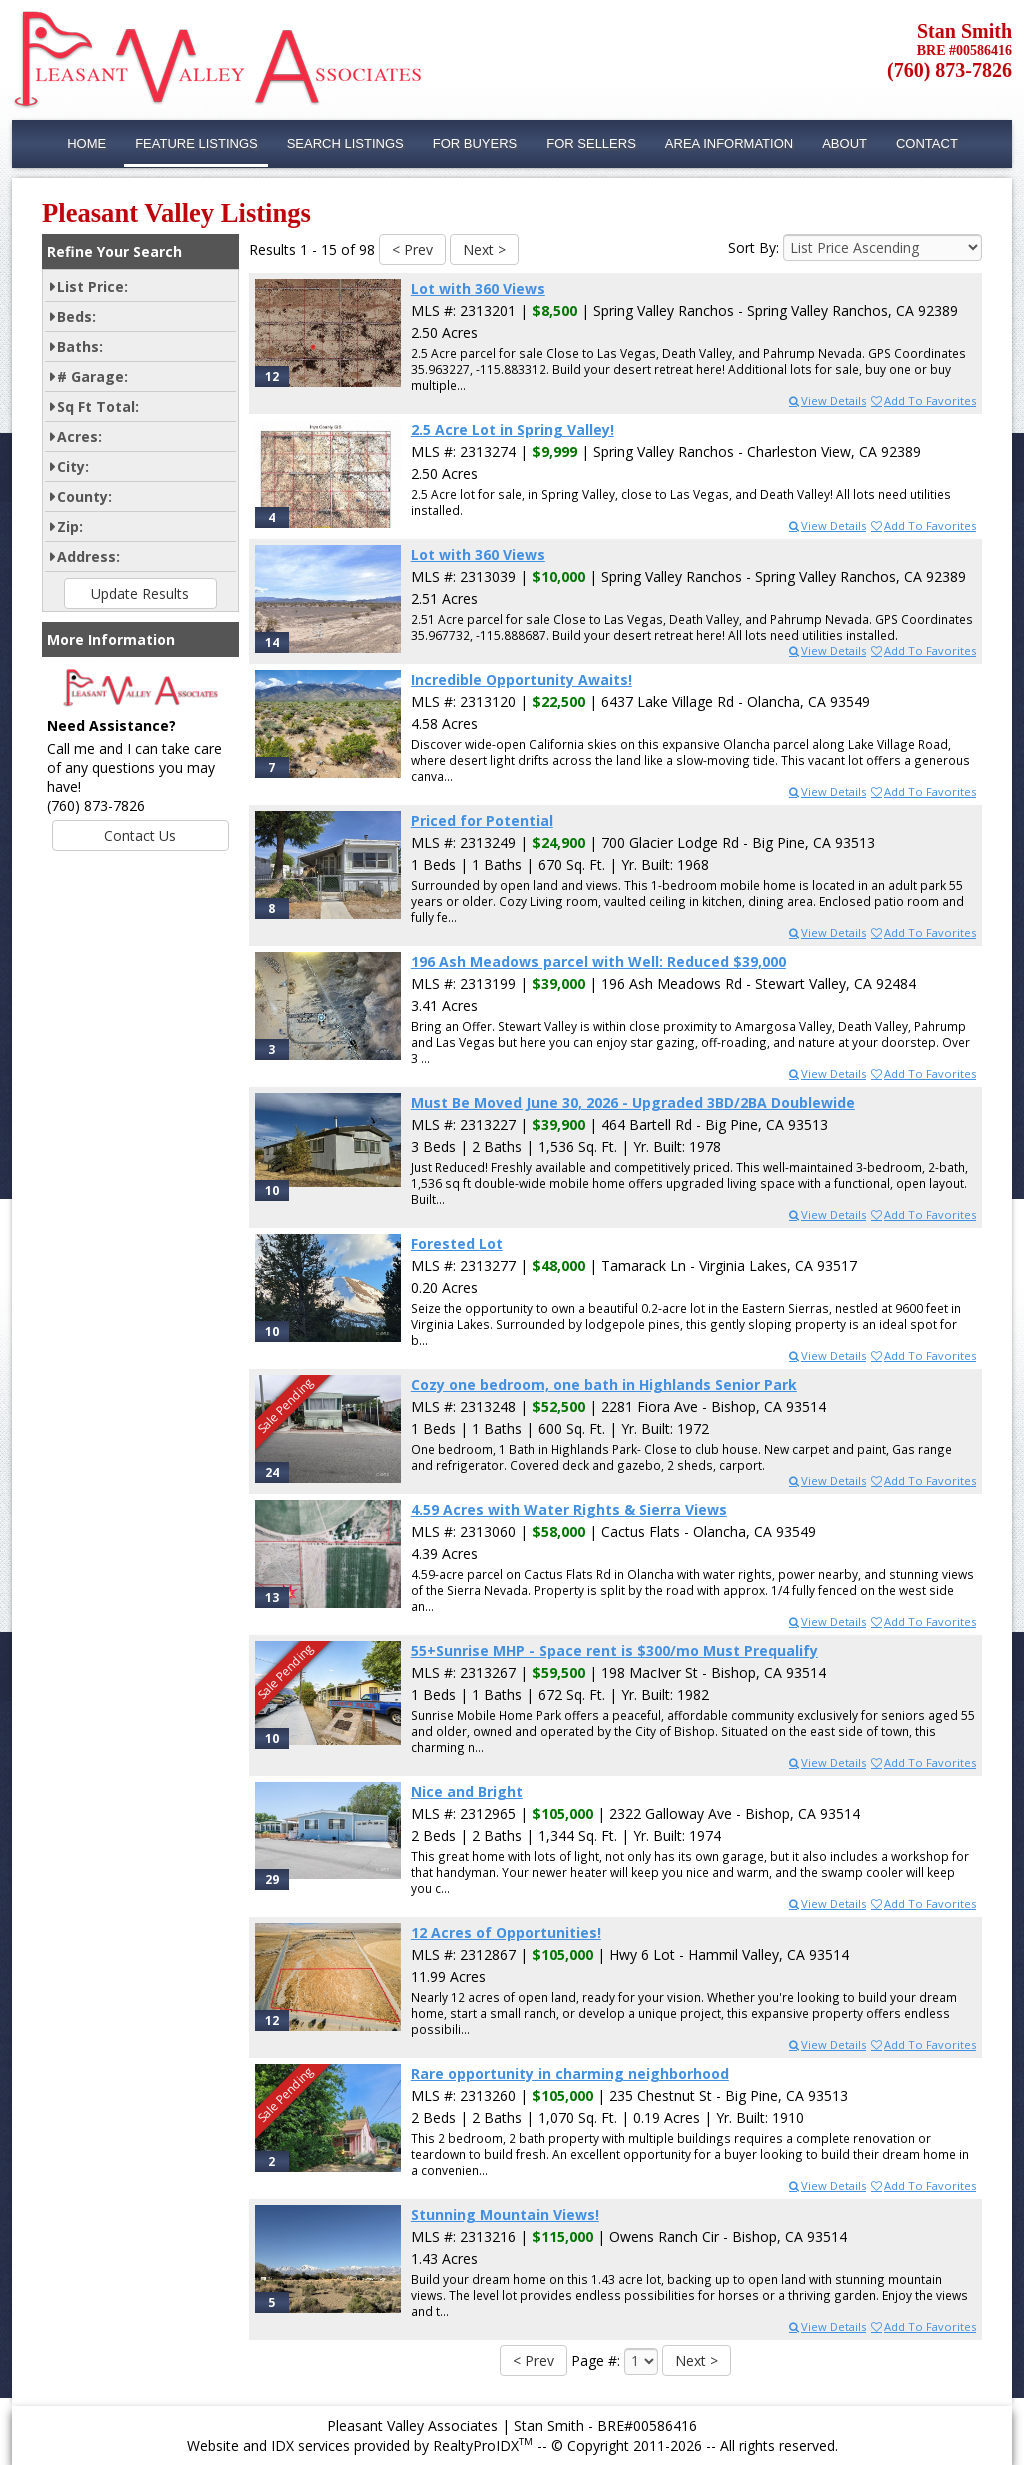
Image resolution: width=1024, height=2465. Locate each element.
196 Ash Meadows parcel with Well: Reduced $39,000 (598, 961)
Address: (88, 556)
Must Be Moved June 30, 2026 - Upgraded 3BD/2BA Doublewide (633, 1102)
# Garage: (92, 376)
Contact (927, 143)
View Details (826, 400)
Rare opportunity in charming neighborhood (570, 2073)
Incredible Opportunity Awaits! (521, 679)
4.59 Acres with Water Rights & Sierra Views (569, 1509)
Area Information (729, 143)
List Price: (92, 286)
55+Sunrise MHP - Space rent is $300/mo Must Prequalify (614, 1650)
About (844, 143)
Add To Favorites (922, 400)
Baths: (80, 346)
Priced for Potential (482, 820)
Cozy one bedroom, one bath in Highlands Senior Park (604, 1384)
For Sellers (591, 143)
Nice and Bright (467, 1791)
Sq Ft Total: (98, 406)
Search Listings (345, 143)
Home (86, 143)
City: (73, 466)
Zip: (70, 526)
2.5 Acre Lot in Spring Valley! (512, 429)
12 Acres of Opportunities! (506, 1932)
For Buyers (475, 143)
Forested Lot (457, 1243)
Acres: (79, 436)
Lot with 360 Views (478, 288)
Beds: (76, 316)
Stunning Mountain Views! (505, 2214)
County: (84, 496)
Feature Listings (196, 143)
